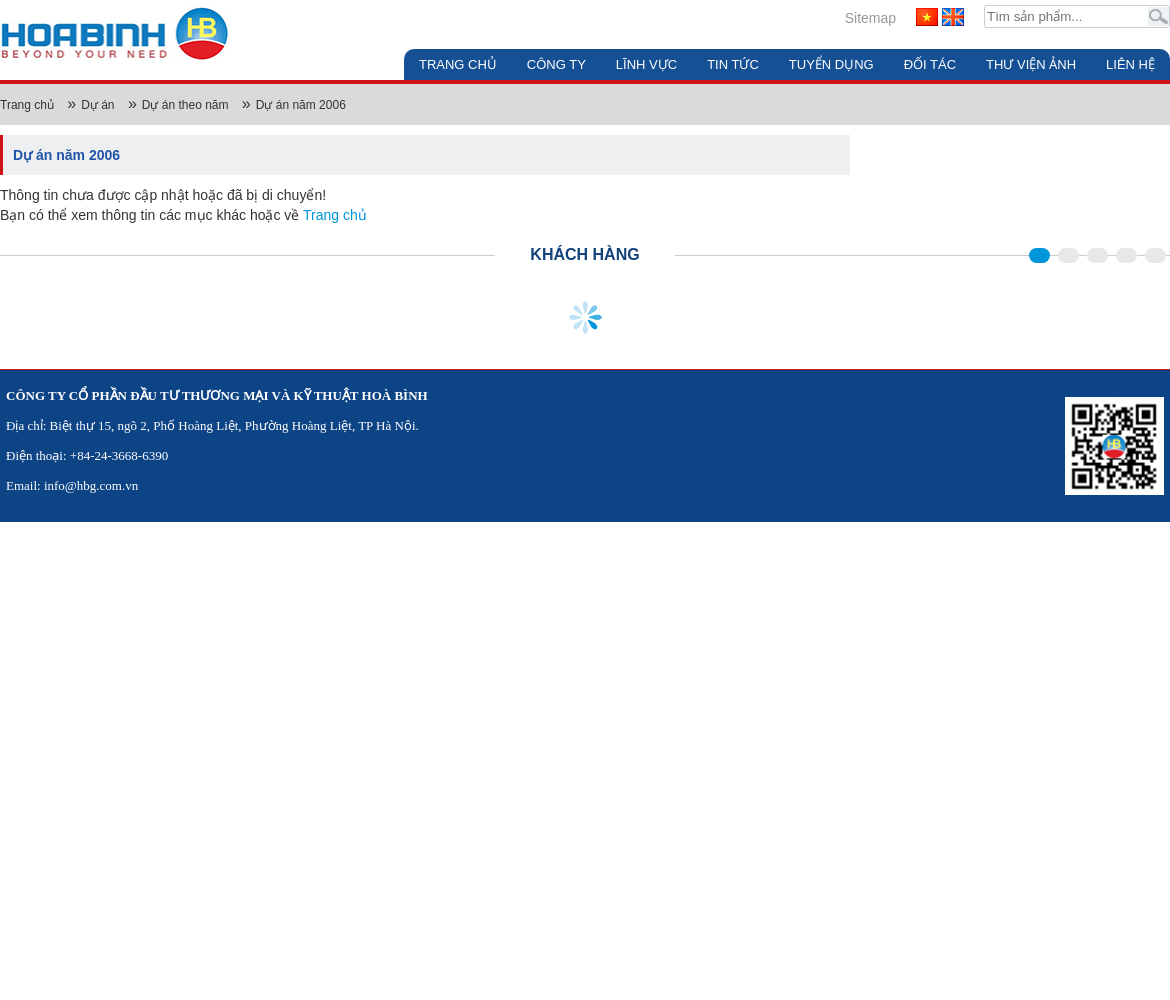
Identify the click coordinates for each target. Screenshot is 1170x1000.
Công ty (556, 64)
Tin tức (733, 64)
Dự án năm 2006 (301, 105)
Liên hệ (1130, 64)
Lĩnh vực (646, 64)
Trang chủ (458, 64)
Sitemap (870, 18)
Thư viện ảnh (1031, 64)
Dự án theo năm (185, 105)
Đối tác (930, 64)
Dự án (97, 105)
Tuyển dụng (831, 64)
